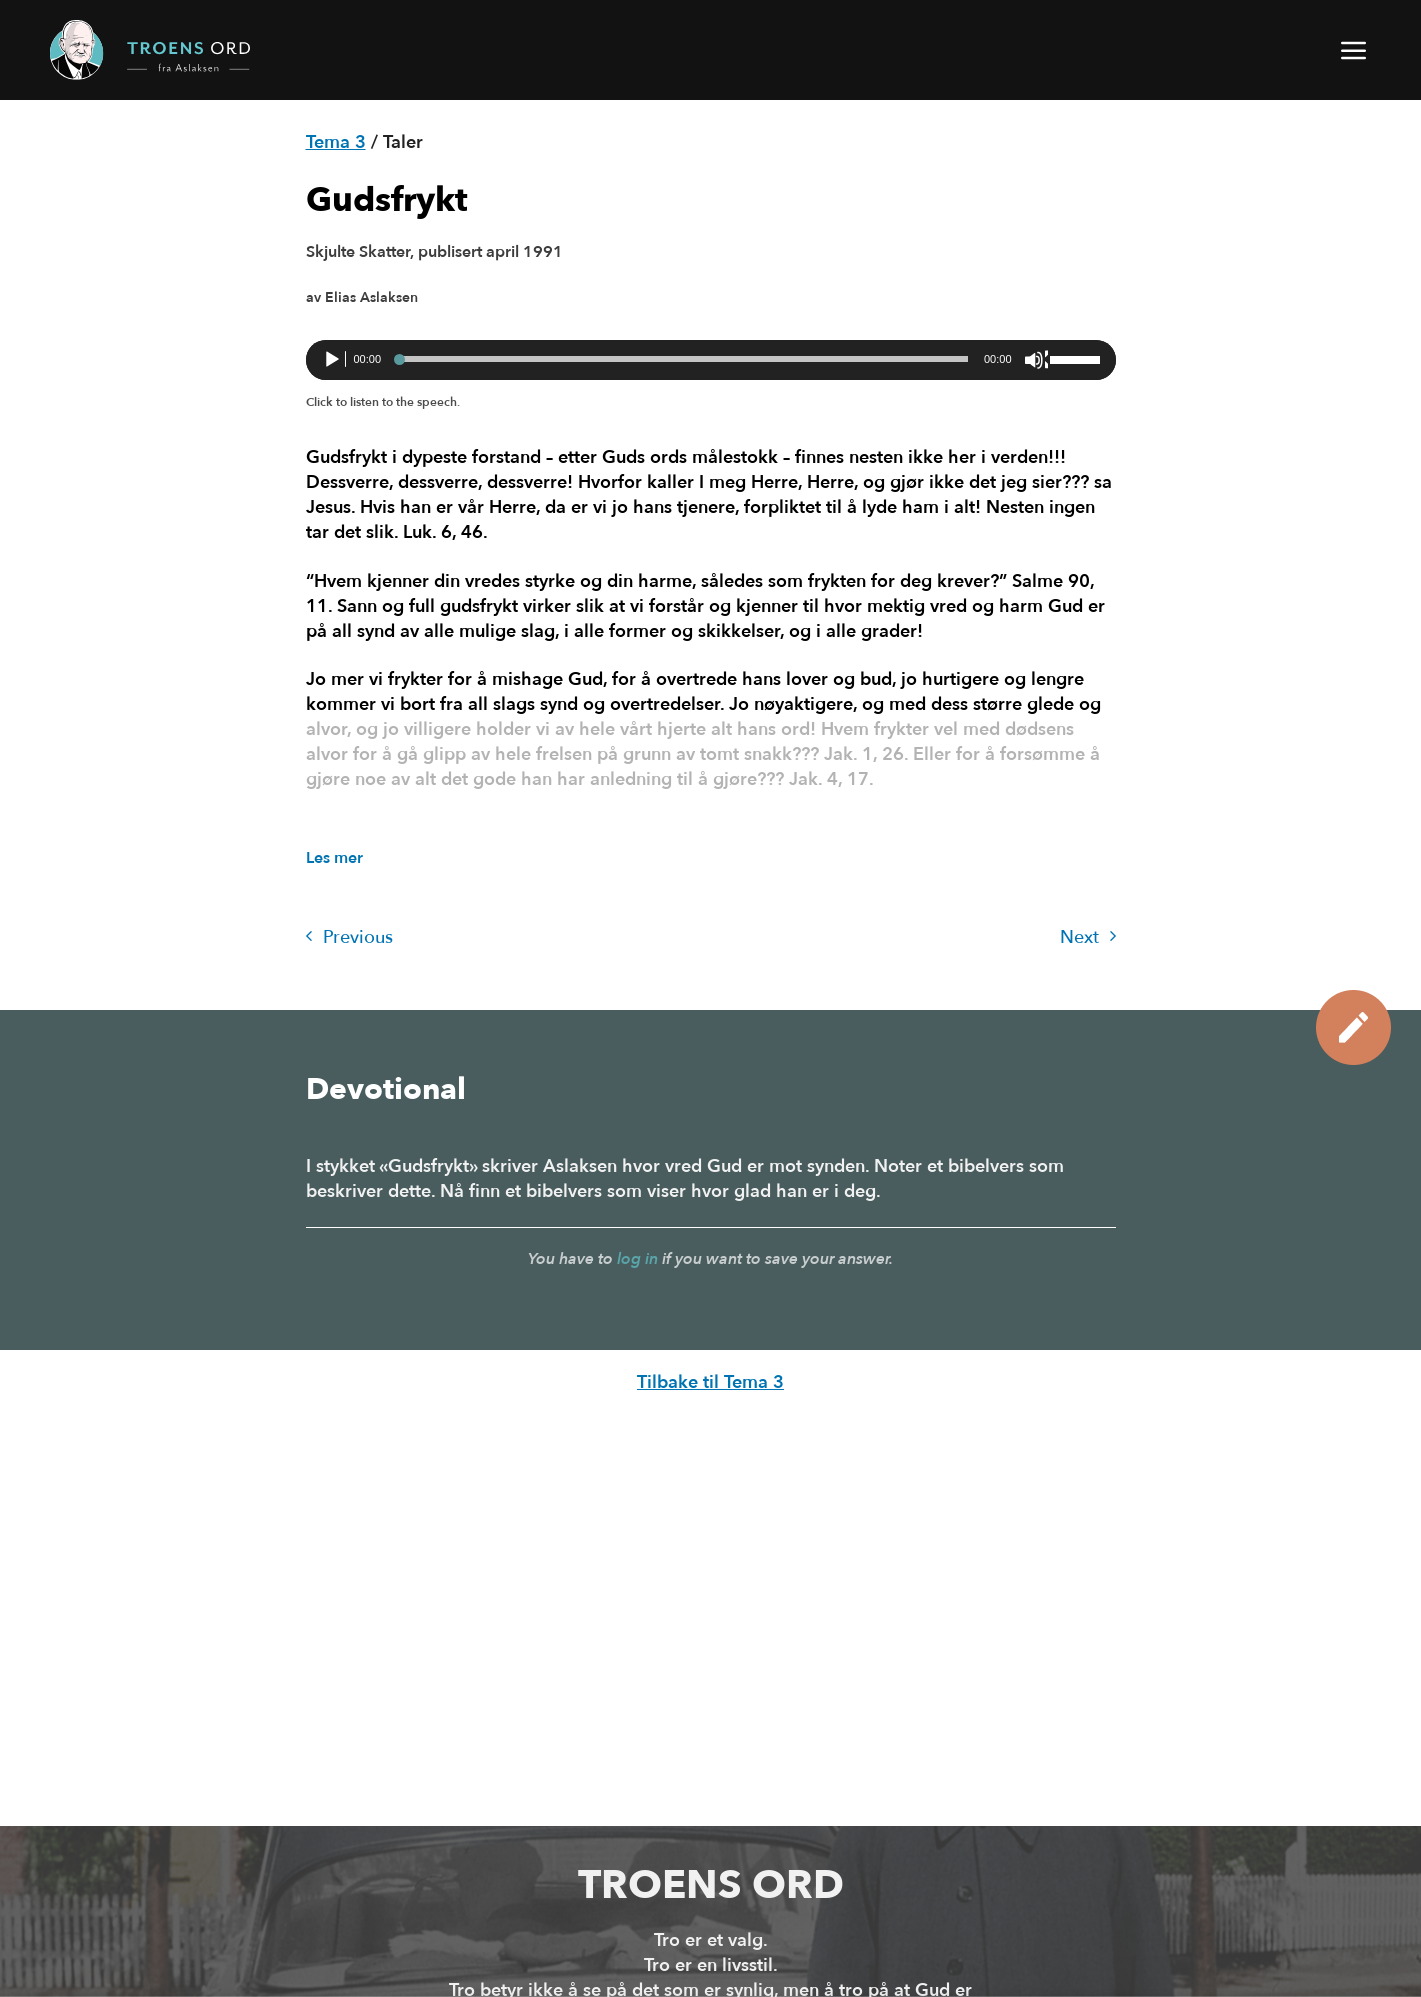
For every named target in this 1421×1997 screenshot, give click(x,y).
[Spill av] (334, 360)
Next (1088, 937)
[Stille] (1036, 360)
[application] (711, 360)
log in (637, 1259)
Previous (349, 937)
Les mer (334, 858)
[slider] (682, 359)
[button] (1355, 50)
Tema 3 (336, 142)
